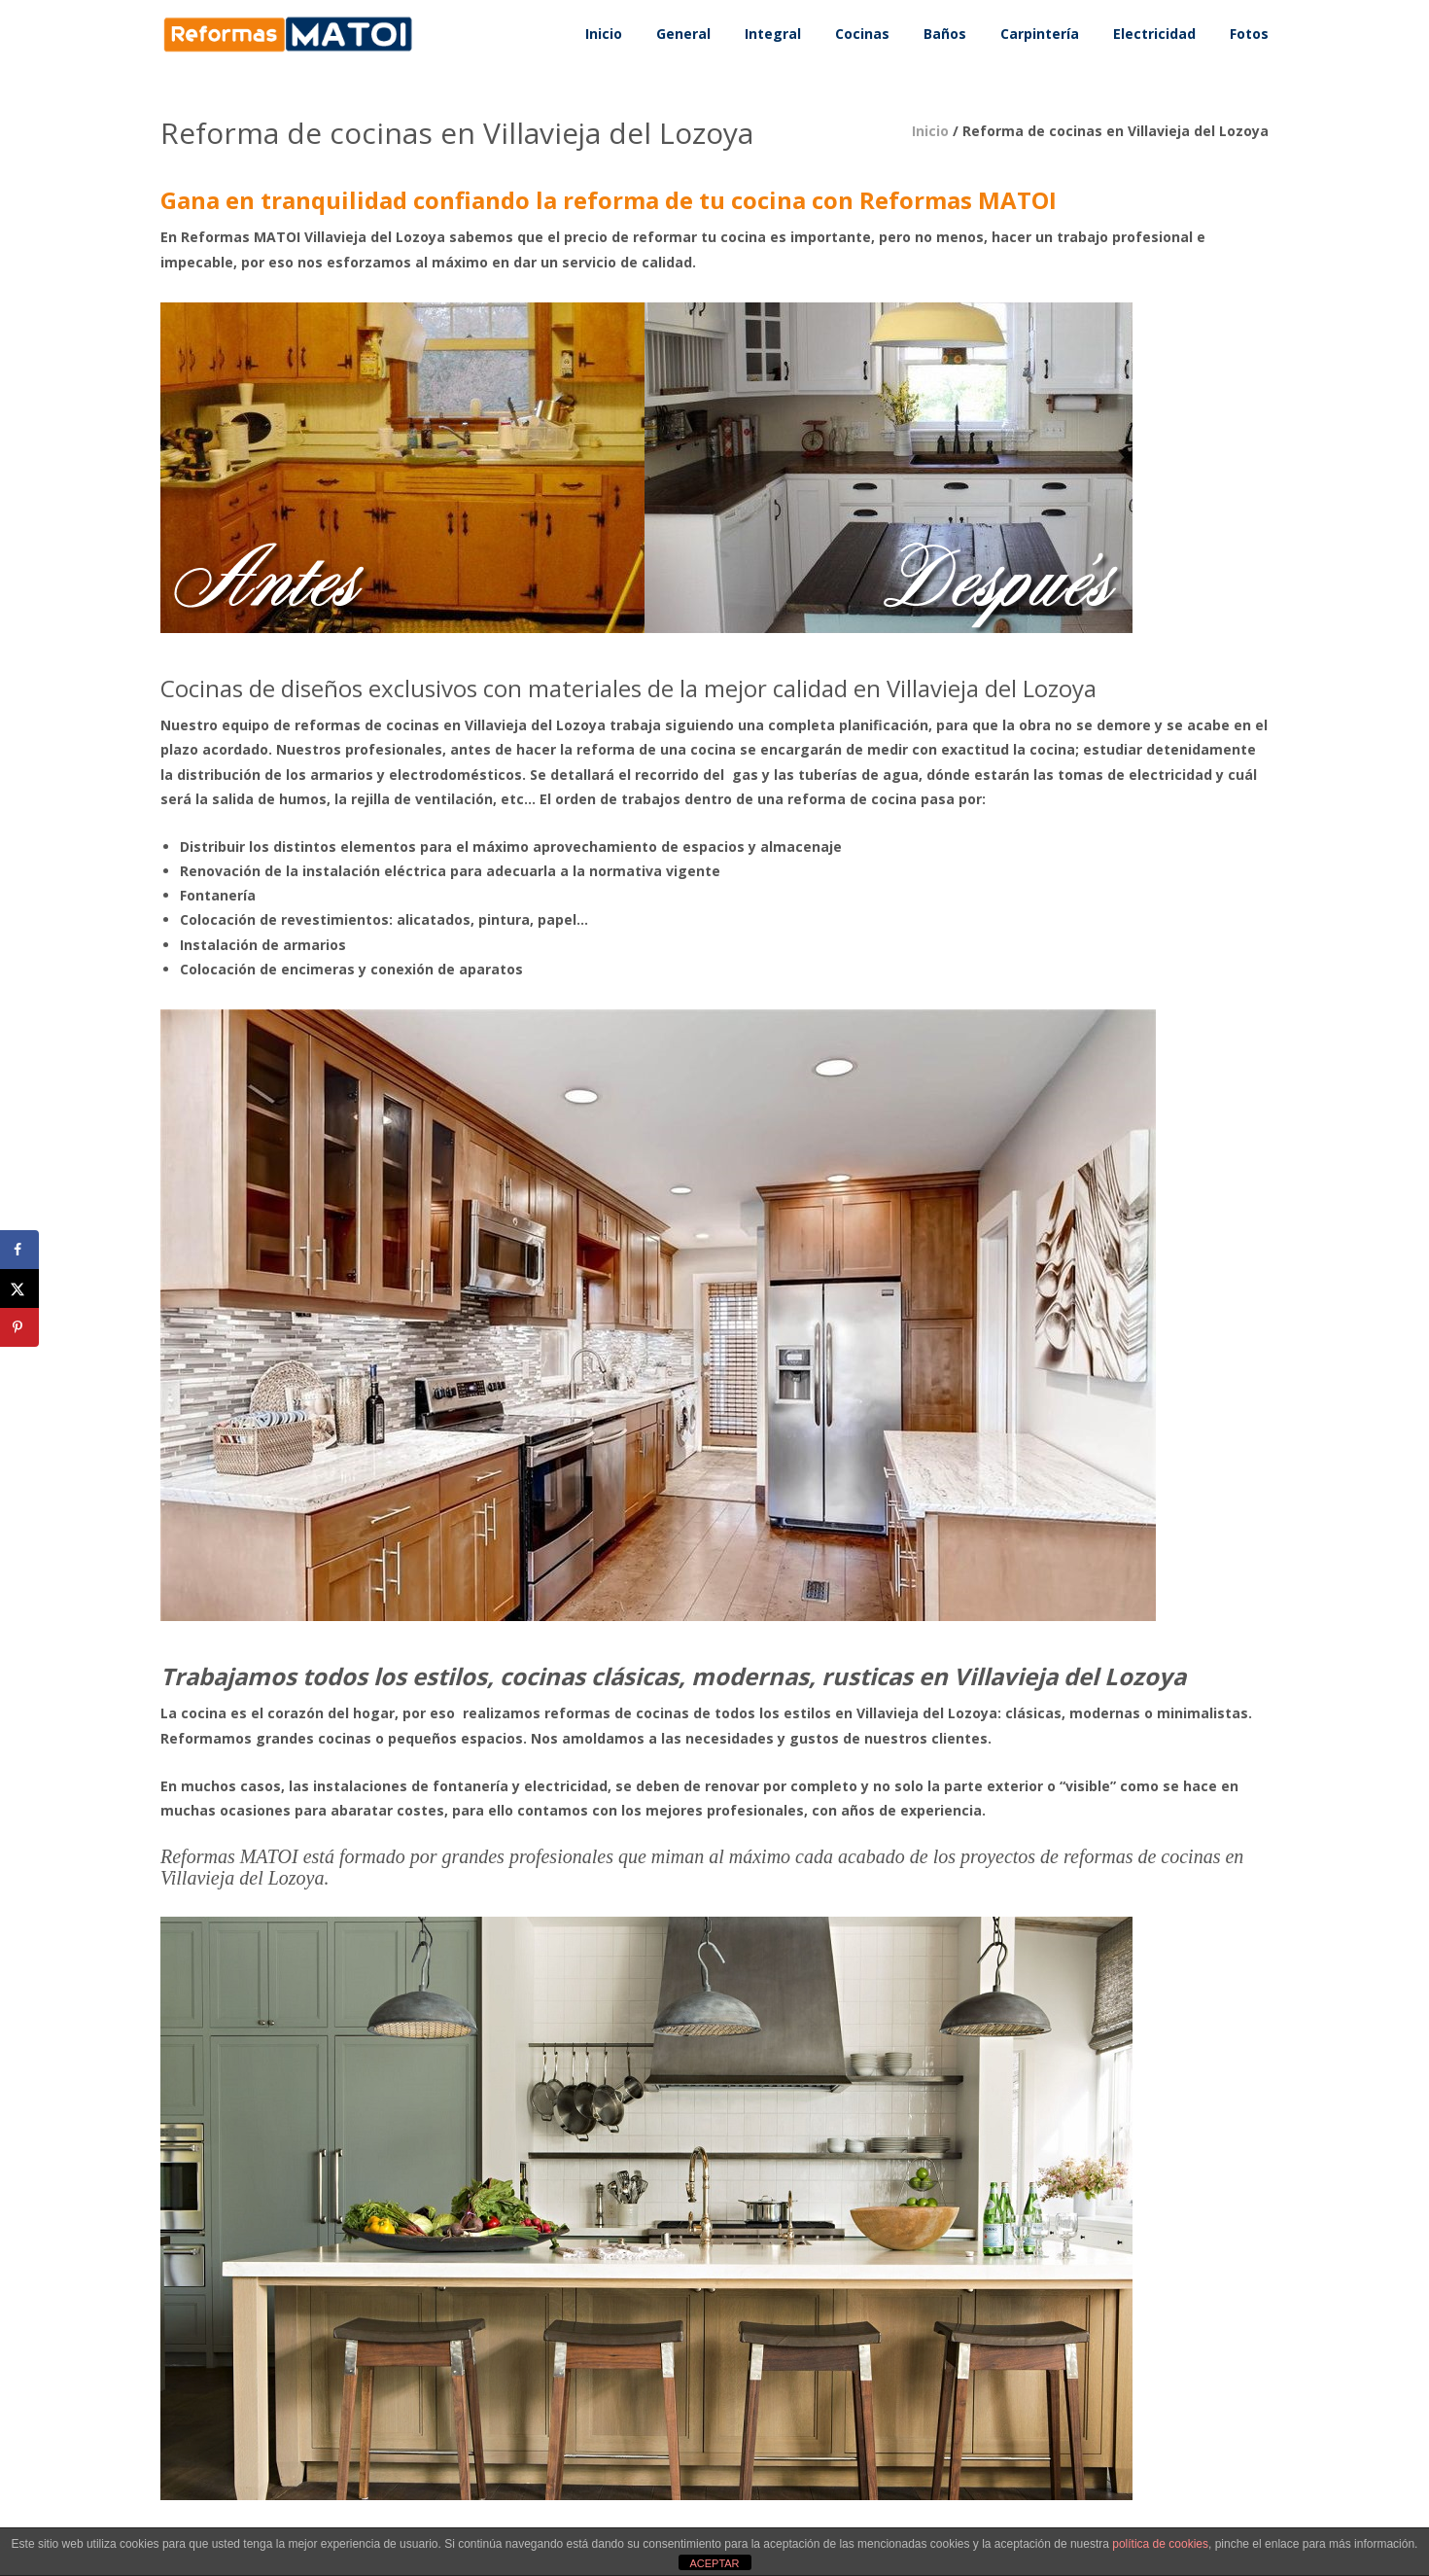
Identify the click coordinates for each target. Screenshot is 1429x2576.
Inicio (930, 131)
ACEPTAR (714, 2563)
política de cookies (1160, 2544)
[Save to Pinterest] (19, 1327)
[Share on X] (19, 1288)
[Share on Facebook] (19, 1249)
